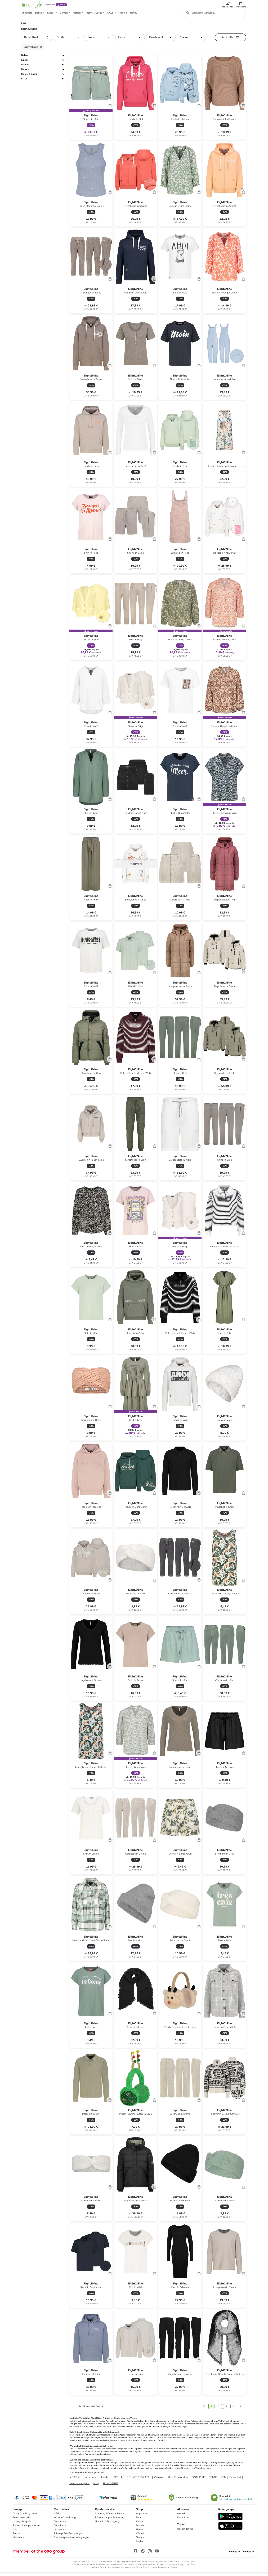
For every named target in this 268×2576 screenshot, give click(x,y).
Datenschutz (60, 2524)
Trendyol (105, 2480)
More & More (181, 2480)
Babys (24, 58)
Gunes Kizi (235, 2480)
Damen (25, 67)
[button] (241, 5)
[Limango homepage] (31, 5)
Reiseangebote (185, 2532)
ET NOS (213, 2480)
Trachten (140, 2540)
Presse (16, 2536)
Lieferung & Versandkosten (109, 2516)
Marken (140, 2544)
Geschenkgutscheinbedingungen (71, 2540)
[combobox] (215, 15)
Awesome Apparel (79, 2486)
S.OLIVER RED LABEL (139, 2480)
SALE (24, 81)
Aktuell (181, 2516)
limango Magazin (22, 2524)
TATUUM (118, 2480)
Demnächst (183, 2520)
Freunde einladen (22, 2520)
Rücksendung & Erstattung (109, 2520)
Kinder (24, 63)
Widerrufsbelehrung (65, 2520)
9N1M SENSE (110, 2486)
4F (169, 2480)
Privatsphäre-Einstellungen (68, 2536)
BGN (223, 2480)
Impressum (60, 2532)
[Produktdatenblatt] (91, 100)
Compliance (60, 2528)
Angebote (141, 2516)
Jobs (15, 2532)
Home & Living (29, 77)
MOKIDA (74, 2480)
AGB (56, 2516)
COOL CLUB (198, 2480)
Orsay (96, 2486)
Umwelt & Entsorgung (107, 2524)
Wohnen (140, 2536)
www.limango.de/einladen (184, 2567)
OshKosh (159, 2480)
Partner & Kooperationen (26, 2528)
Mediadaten (19, 2540)
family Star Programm (25, 2516)
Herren (25, 72)
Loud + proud (90, 2480)
